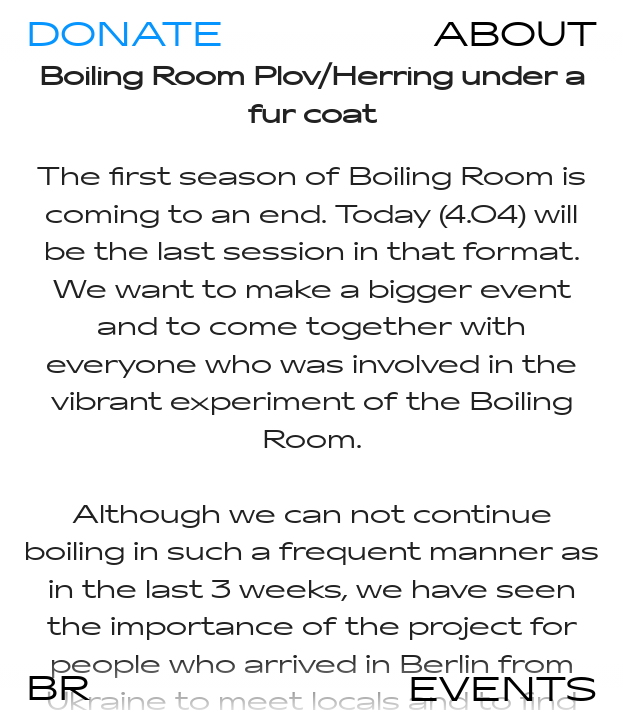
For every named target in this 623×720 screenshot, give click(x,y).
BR (58, 686)
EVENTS (502, 687)
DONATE (124, 32)
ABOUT (515, 32)
